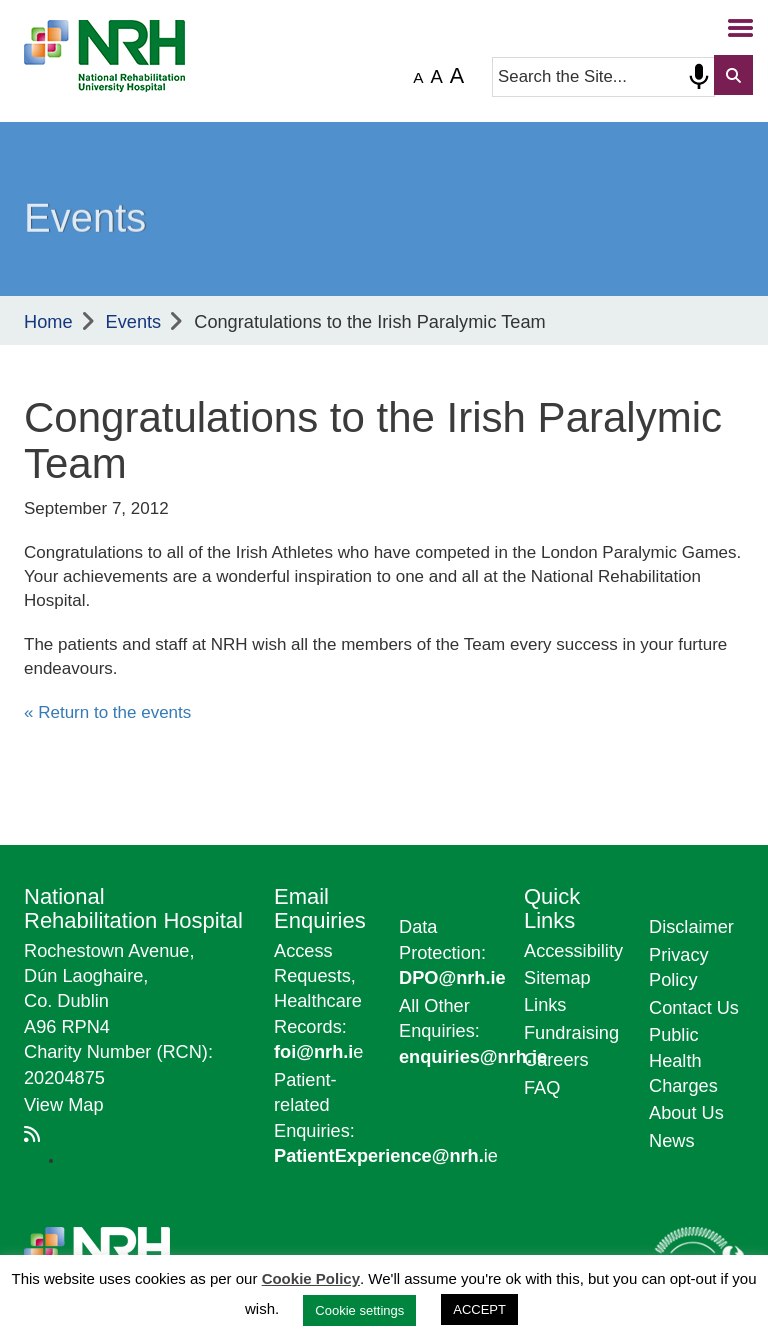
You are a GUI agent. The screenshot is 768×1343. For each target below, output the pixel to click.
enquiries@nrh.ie (473, 1057)
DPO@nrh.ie (452, 978)
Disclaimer (691, 927)
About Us (686, 1113)
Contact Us (694, 1008)
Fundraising (571, 1033)
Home (48, 322)
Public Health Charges (683, 1060)
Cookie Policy (311, 1278)
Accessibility (573, 951)
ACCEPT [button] (479, 1309)
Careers (556, 1060)
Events (134, 322)
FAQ (542, 1088)
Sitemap (557, 978)
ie (386, 1156)
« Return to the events (107, 712)
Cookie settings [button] (359, 1310)
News (671, 1141)
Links (545, 1005)
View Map (64, 1105)
